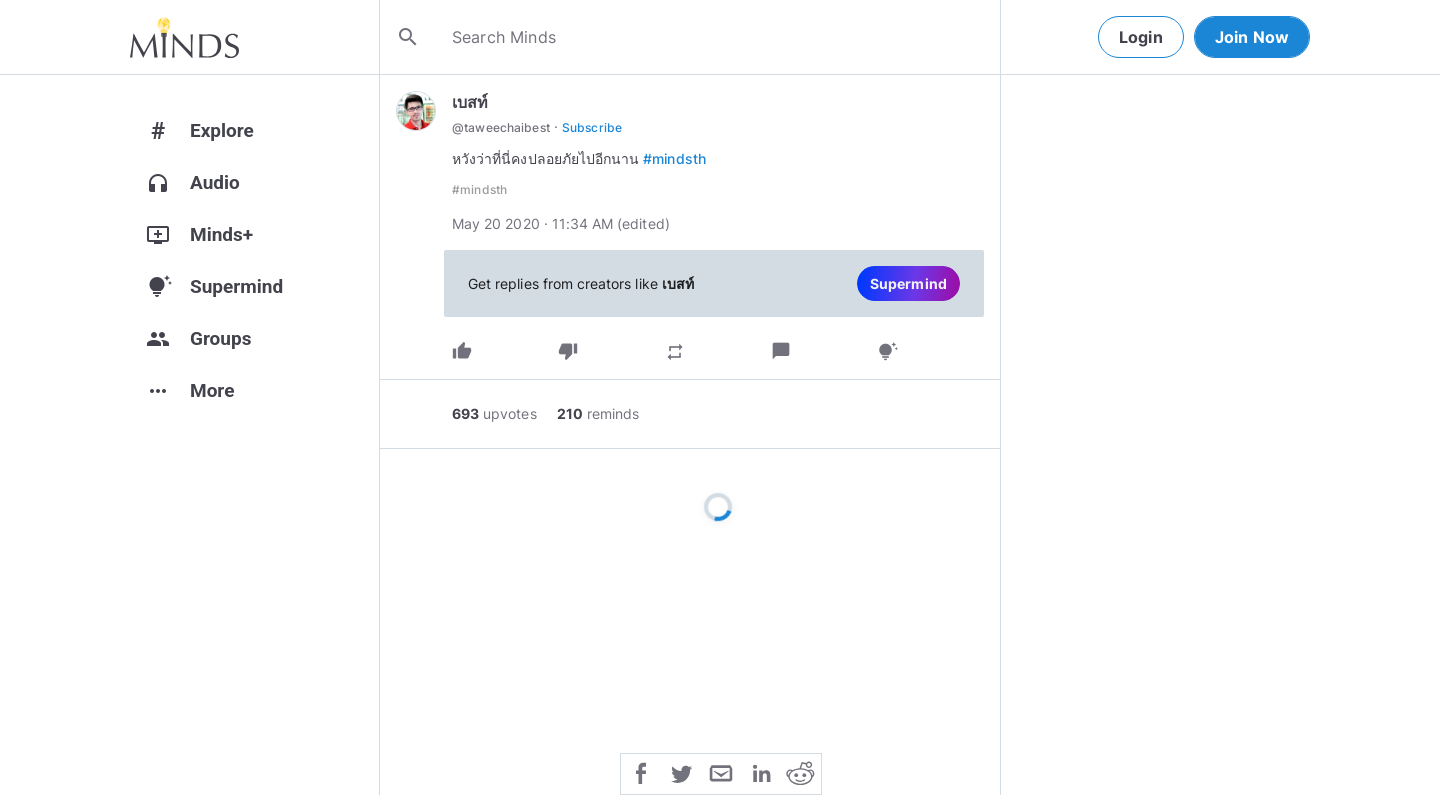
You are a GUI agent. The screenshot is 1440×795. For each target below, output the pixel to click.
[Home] (184, 37)
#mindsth (674, 158)
